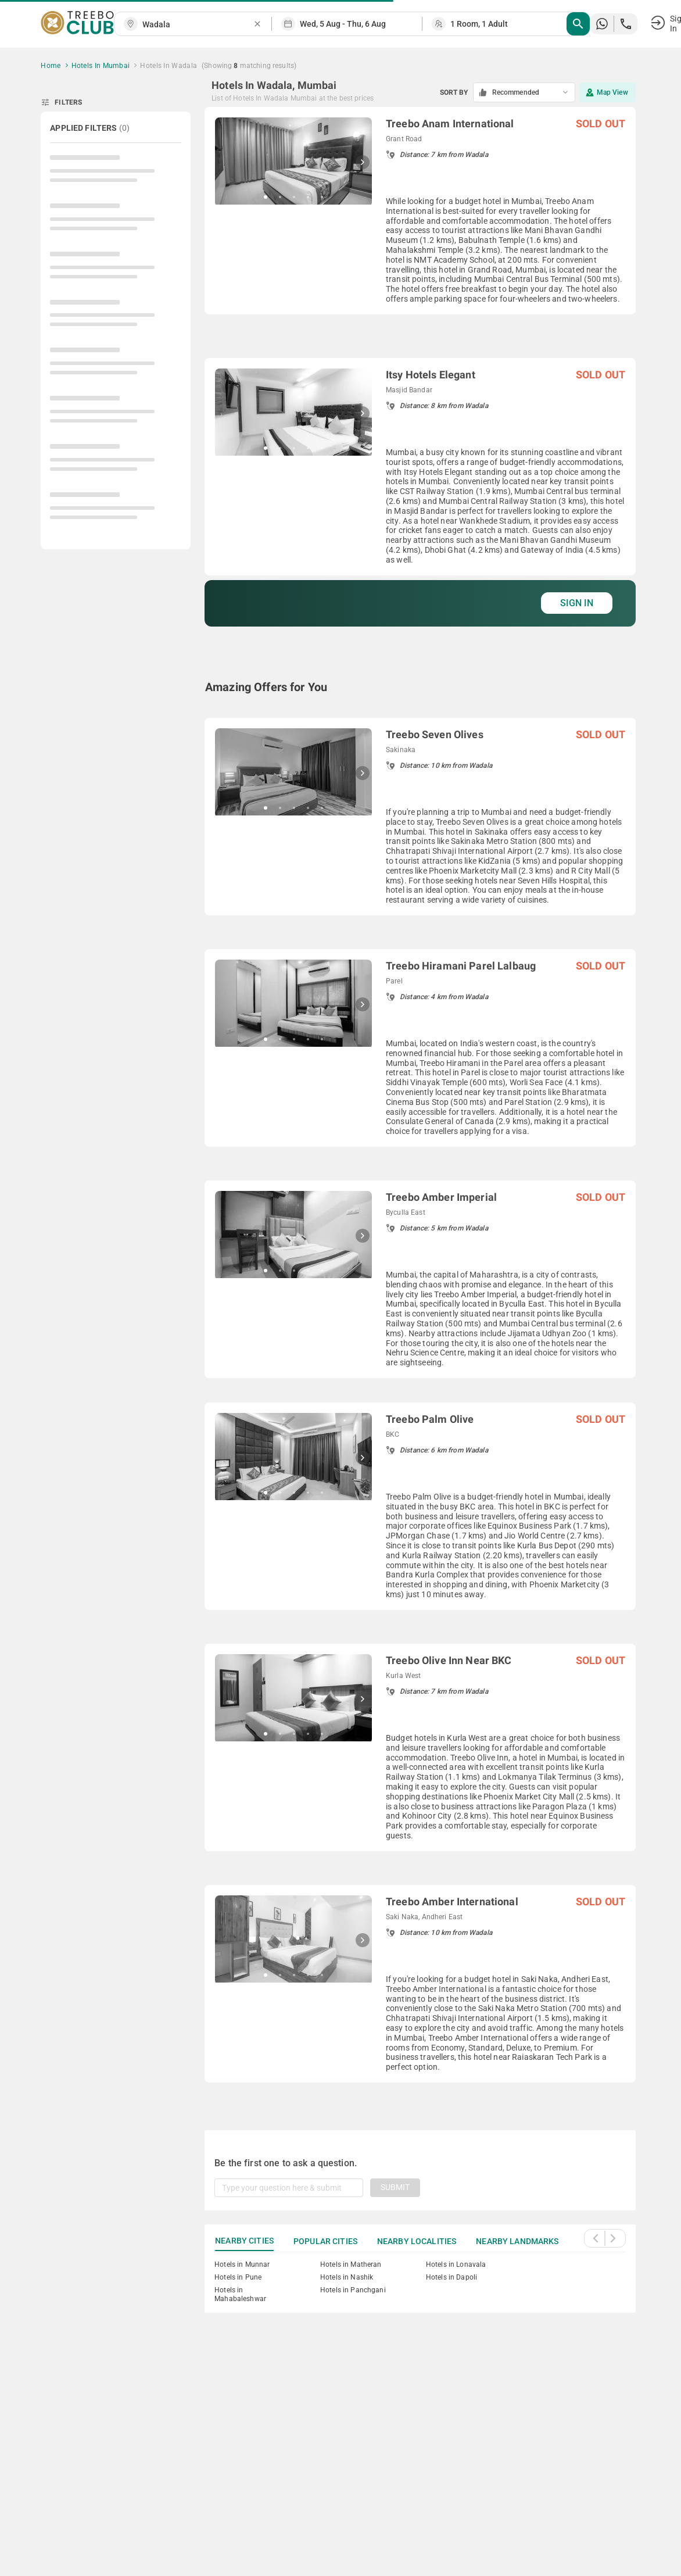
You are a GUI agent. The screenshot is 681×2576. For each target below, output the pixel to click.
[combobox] (197, 25)
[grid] (420, 1104)
